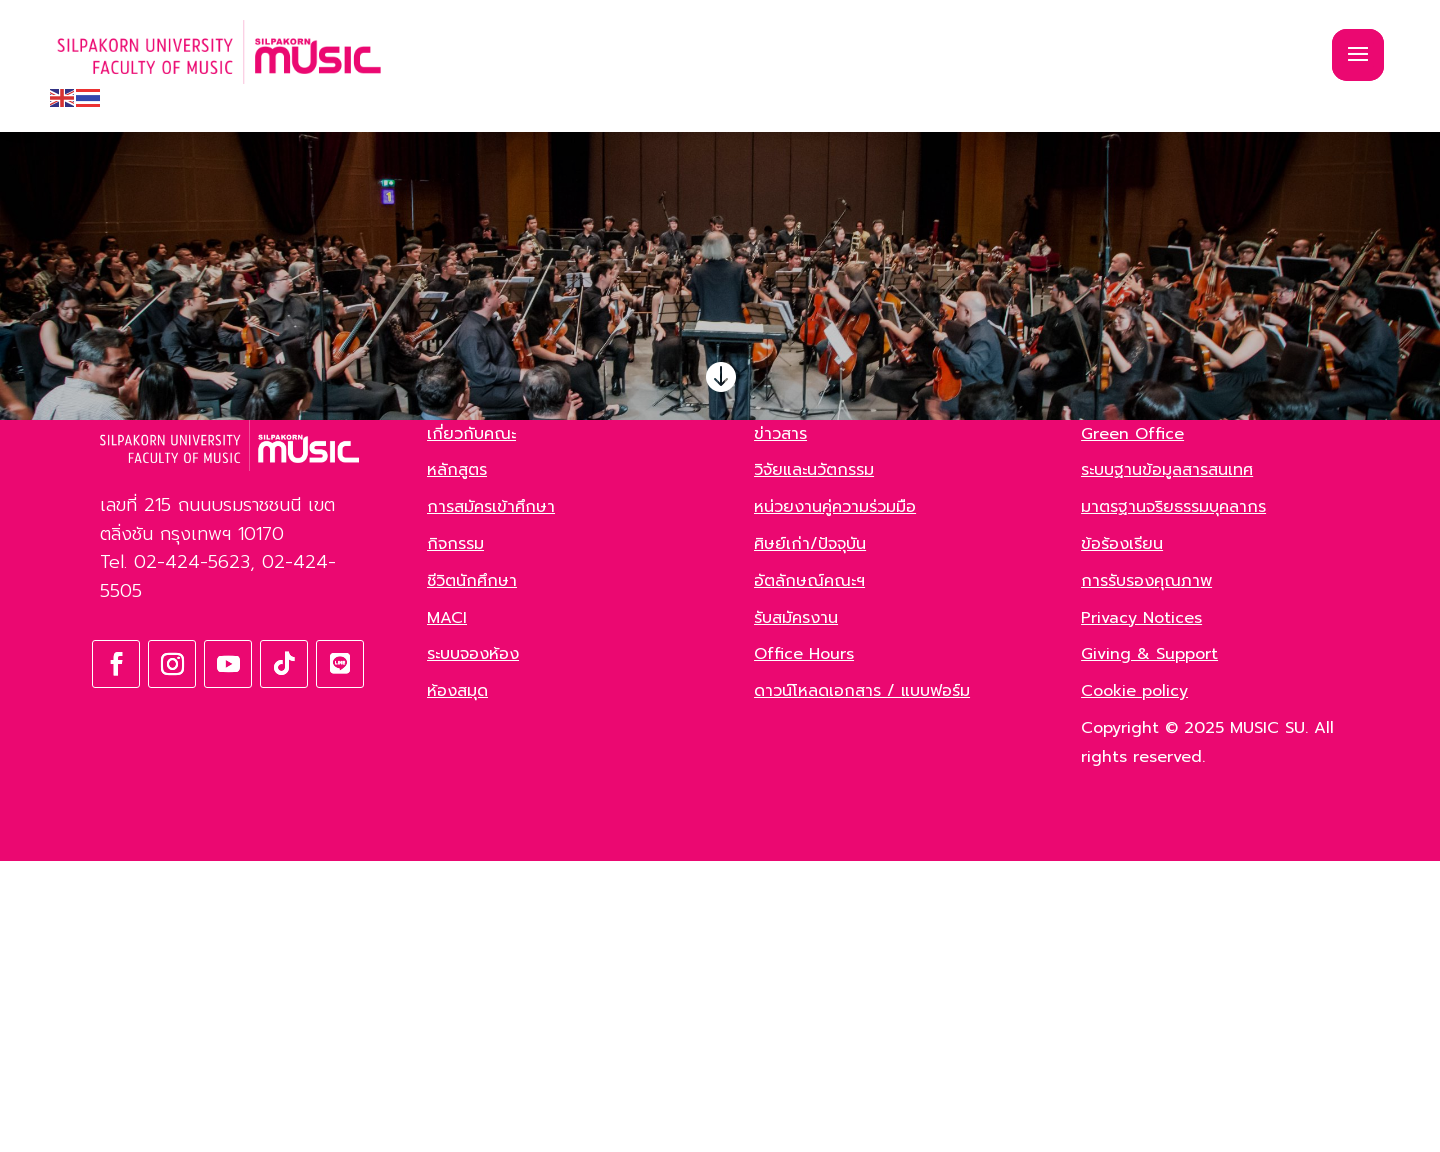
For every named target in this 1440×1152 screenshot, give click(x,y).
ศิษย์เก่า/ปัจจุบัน (810, 835)
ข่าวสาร (780, 725)
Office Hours (804, 945)
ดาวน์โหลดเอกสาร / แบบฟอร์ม (862, 982)
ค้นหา (349, 529)
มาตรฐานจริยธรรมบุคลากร (1173, 798)
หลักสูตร (457, 761)
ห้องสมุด (457, 982)
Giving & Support (1149, 945)
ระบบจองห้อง (473, 945)
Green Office (1132, 725)
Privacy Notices (1141, 909)
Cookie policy (1134, 982)
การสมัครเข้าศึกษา (491, 798)
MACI (447, 909)
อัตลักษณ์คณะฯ (809, 872)
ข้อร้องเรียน (1122, 835)
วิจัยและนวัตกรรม (814, 761)
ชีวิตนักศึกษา (472, 872)
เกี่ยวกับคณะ (471, 725)
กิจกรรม (455, 835)
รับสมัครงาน (796, 909)
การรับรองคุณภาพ (1146, 872)
